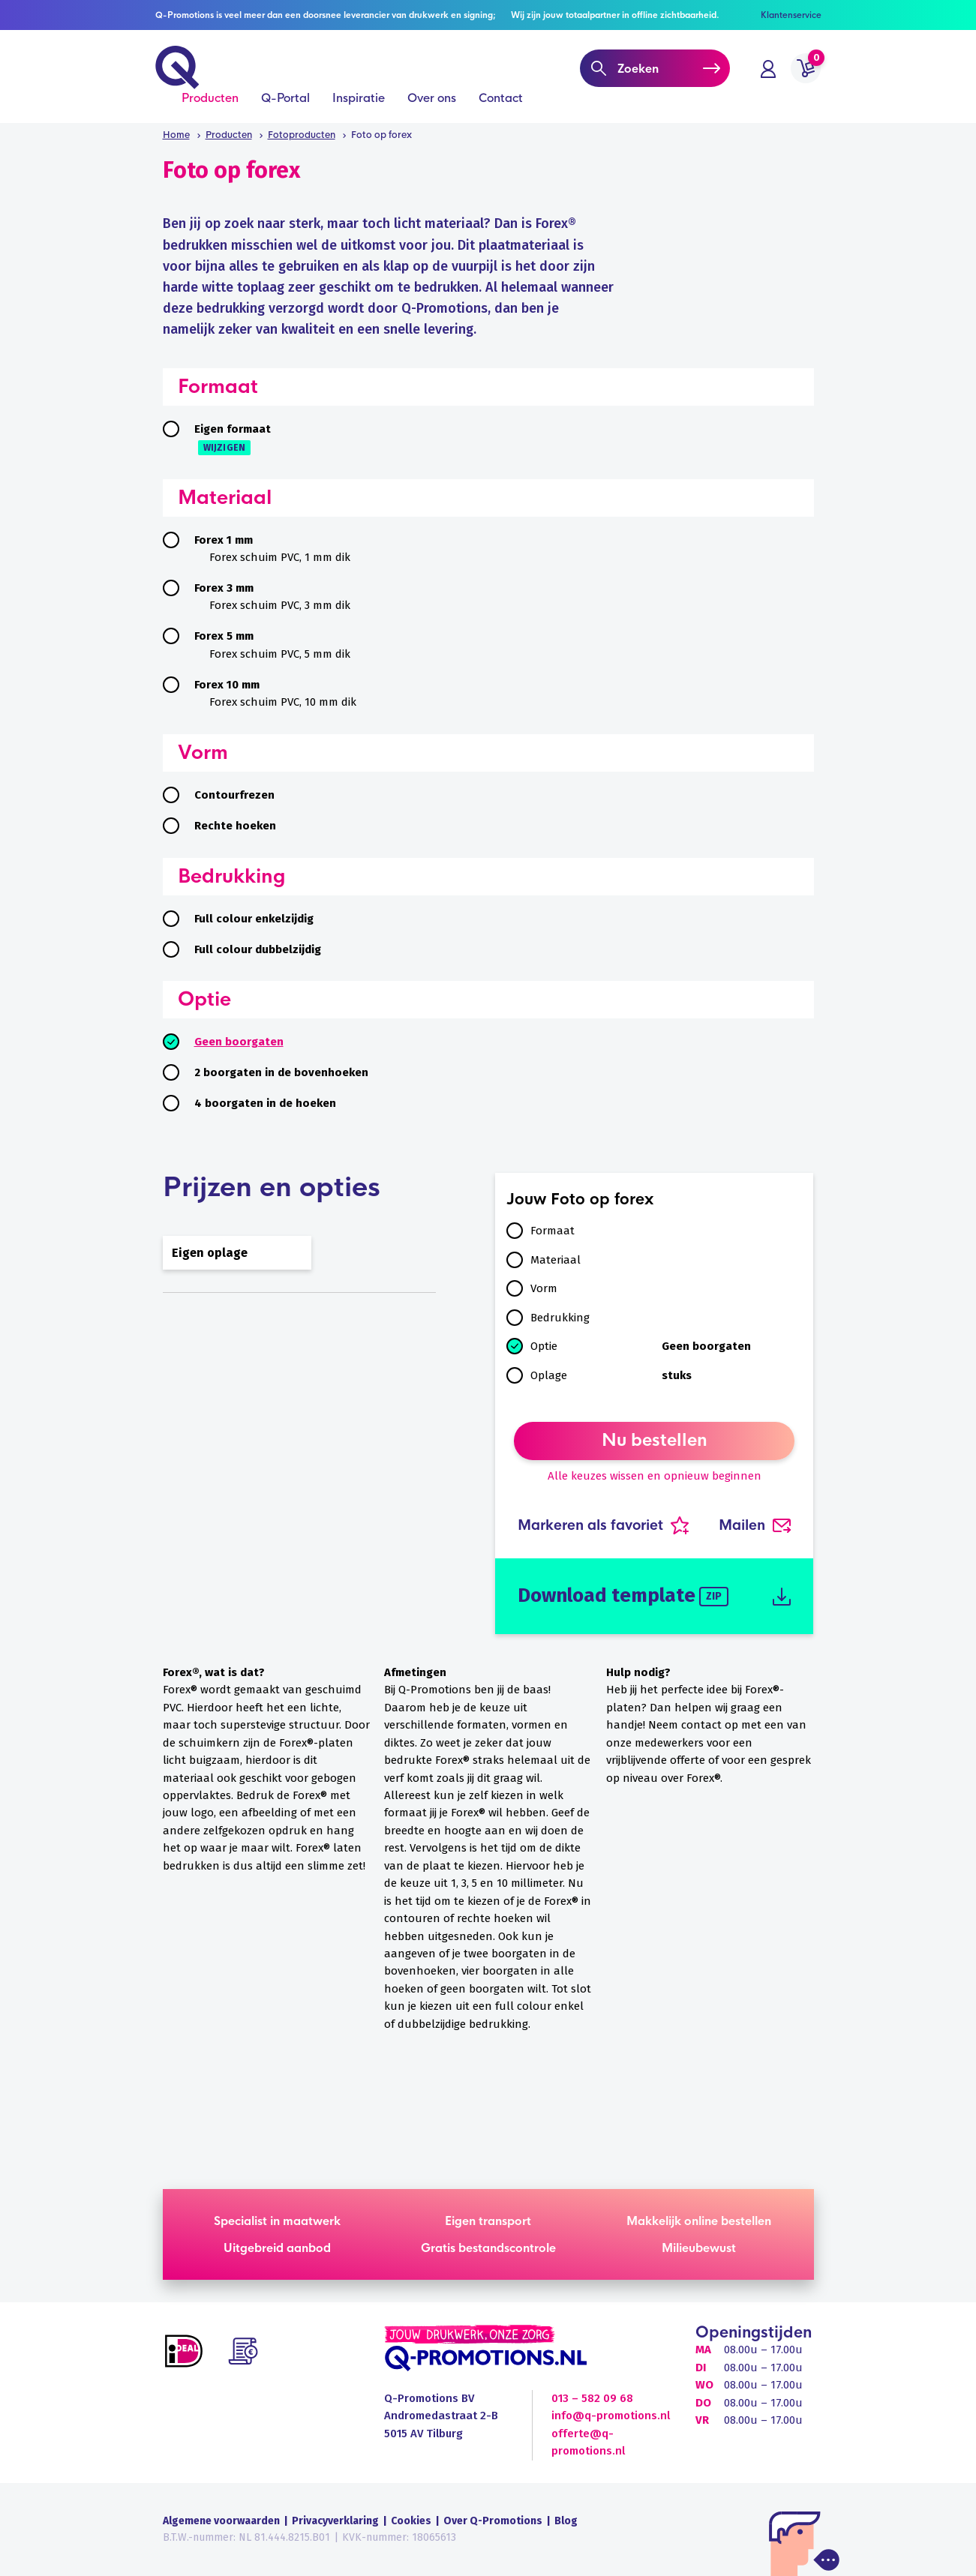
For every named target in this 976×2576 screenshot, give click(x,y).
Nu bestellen (654, 1440)
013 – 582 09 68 (592, 2398)
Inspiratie (358, 106)
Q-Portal (285, 106)
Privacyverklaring (335, 2521)
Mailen (755, 1525)
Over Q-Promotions (492, 2521)
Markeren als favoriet (603, 1525)
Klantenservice (791, 15)
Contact (501, 106)
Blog (566, 2521)
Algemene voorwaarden (221, 2521)
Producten (210, 106)
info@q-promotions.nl (610, 2415)
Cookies (411, 2521)
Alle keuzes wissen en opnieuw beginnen (654, 1476)
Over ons (431, 106)
